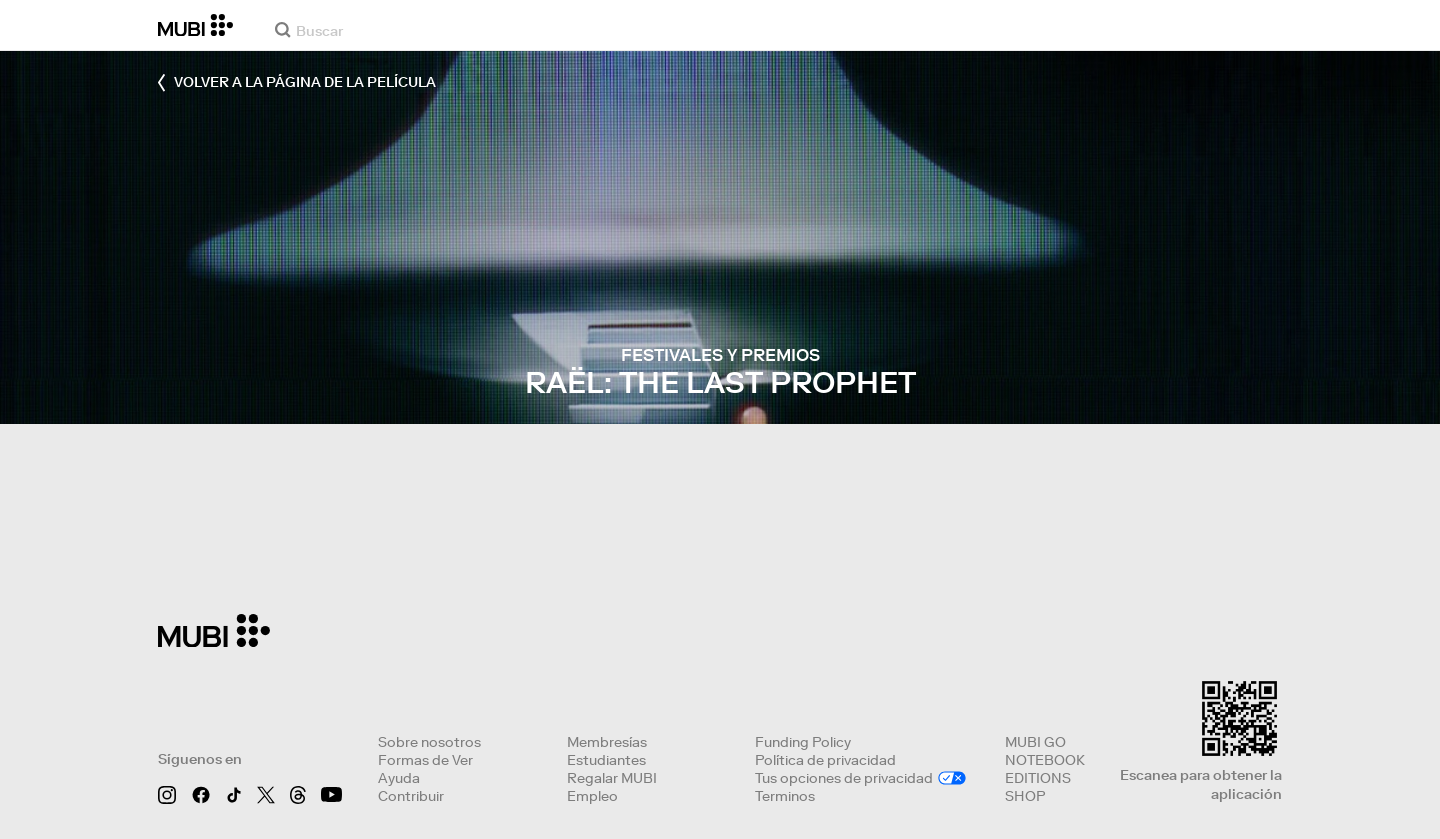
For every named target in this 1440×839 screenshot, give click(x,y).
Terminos (785, 796)
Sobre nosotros (429, 742)
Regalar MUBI (612, 778)
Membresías (607, 742)
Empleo (592, 796)
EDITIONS (1038, 778)
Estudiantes (606, 760)
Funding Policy (803, 742)
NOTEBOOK (1045, 760)
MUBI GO (1035, 742)
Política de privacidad (825, 760)
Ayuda (399, 778)
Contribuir (411, 796)
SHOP (1025, 796)
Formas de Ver (425, 760)
